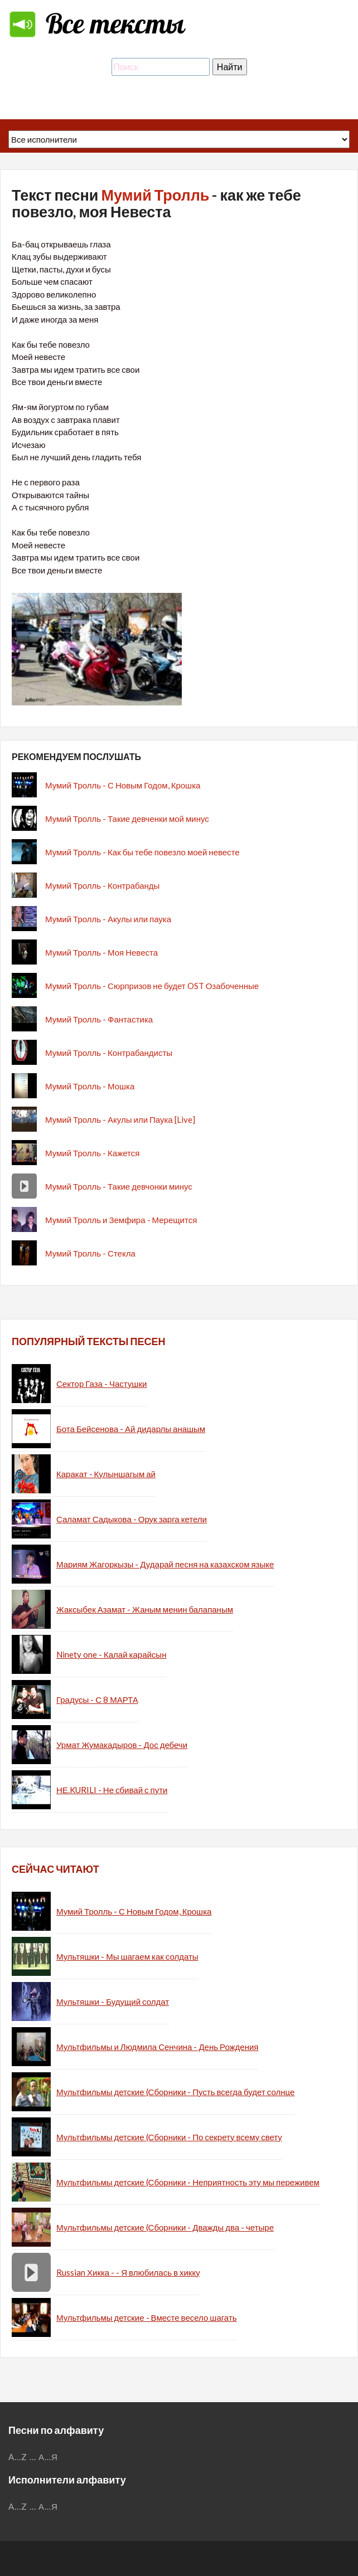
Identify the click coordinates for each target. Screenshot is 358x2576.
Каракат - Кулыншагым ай (106, 1474)
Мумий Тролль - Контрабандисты (108, 1053)
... (33, 2457)
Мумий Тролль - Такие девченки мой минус (127, 819)
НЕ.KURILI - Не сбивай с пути (111, 1790)
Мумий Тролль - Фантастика (99, 1019)
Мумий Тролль (155, 195)
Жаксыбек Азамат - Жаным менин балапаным (144, 1609)
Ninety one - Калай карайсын (111, 1654)
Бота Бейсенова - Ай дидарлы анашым (130, 1429)
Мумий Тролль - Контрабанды (102, 885)
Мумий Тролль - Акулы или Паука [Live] (120, 1119)
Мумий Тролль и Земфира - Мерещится (121, 1220)
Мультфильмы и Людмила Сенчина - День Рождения (157, 2047)
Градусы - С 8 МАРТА (97, 1699)
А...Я (48, 2457)
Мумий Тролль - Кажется (92, 1153)
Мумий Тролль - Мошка (89, 1086)
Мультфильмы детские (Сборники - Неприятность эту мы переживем (188, 2182)
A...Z (17, 2457)
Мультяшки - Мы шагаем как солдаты (127, 1956)
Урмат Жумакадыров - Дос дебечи (121, 1745)
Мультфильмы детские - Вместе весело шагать (146, 2317)
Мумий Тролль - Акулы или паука (108, 919)
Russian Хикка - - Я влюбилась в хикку (128, 2272)
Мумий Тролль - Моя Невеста (101, 952)
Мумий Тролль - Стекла (90, 1253)
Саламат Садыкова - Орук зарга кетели (131, 1519)
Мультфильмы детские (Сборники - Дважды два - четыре (165, 2227)
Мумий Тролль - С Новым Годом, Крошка (122, 785)
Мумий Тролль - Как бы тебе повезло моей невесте (142, 852)
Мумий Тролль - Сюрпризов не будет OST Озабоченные (152, 986)
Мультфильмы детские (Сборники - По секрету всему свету (169, 2137)
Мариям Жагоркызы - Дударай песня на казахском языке (165, 1564)
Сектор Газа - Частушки (101, 1384)
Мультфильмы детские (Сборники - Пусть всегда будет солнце (175, 2092)
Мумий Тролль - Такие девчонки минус (118, 1186)
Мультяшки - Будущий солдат (112, 2001)
